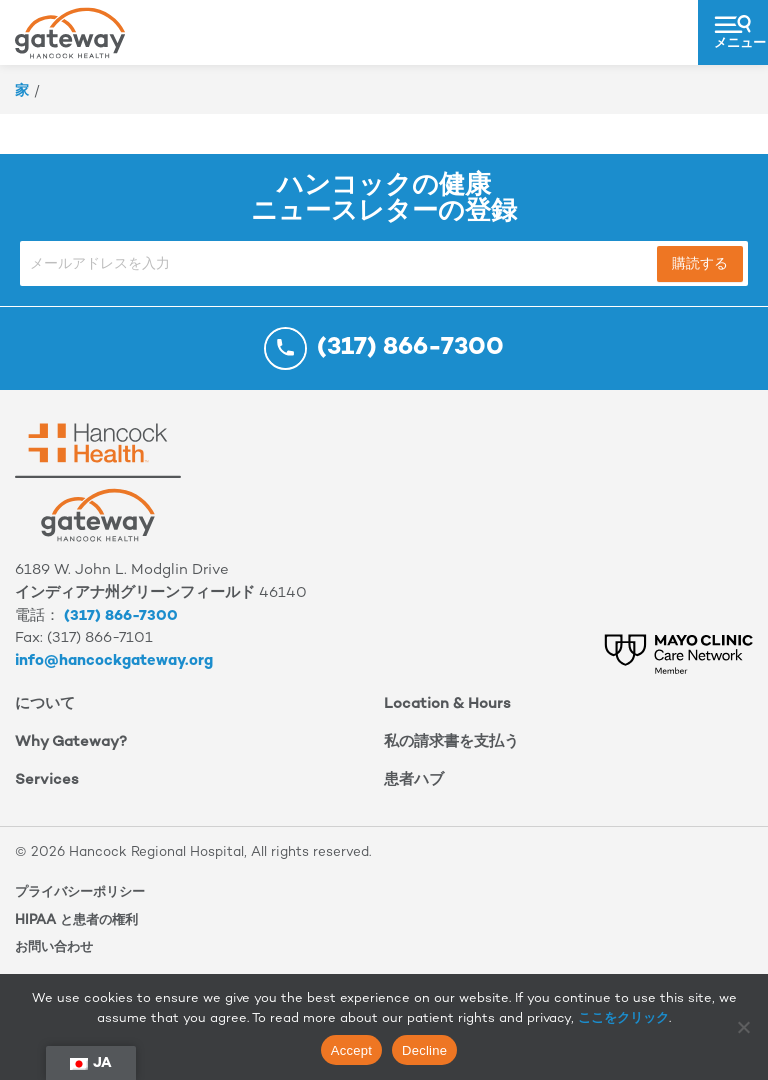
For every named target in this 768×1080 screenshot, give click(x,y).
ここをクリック (623, 1019)
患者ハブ (414, 780)
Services (47, 780)
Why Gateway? (71, 742)
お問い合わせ (54, 948)
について (45, 704)
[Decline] (743, 1027)
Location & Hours (447, 704)
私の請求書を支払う (451, 742)
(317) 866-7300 (121, 616)
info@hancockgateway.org (114, 661)
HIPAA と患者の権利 (76, 921)
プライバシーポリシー (80, 893)
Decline (424, 1050)
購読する (700, 264)
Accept (351, 1050)
